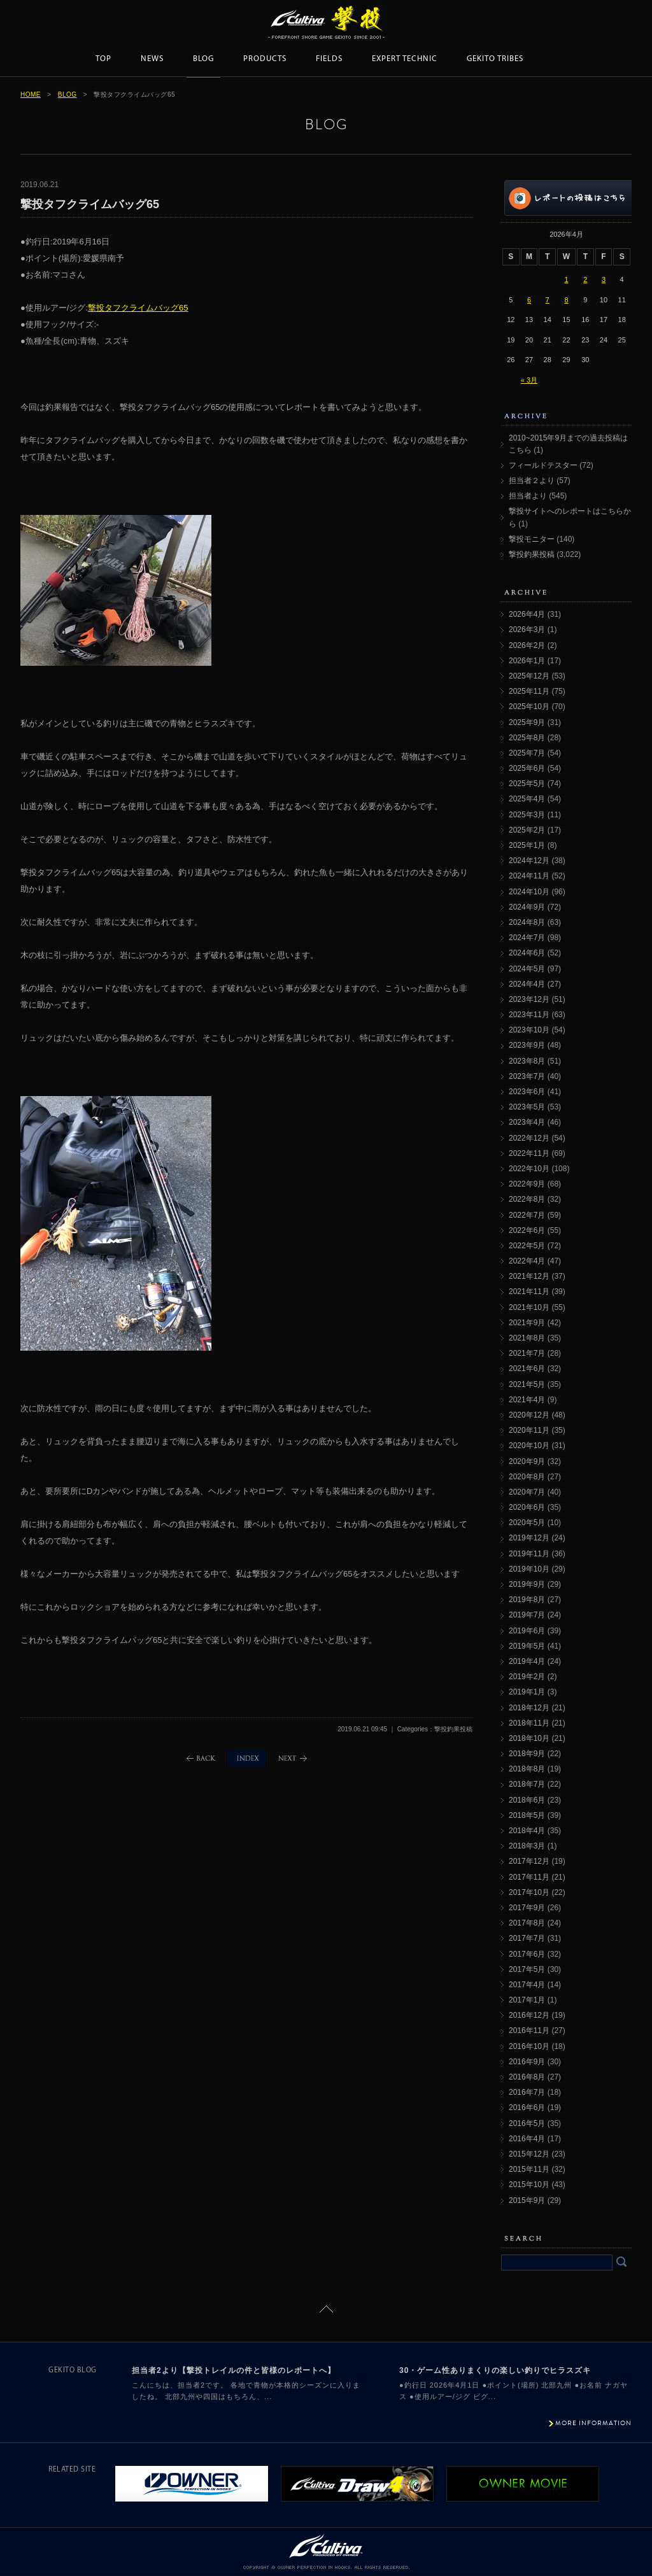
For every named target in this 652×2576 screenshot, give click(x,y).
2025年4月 (527, 798)
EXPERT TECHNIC (404, 59)
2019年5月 (527, 1646)
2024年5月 (527, 968)
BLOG (203, 59)
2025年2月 (527, 830)
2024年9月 (527, 907)
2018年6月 (527, 1800)
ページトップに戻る (326, 2308)
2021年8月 (527, 1338)
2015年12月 (529, 2154)
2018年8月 (527, 1768)
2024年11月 (529, 875)
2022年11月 (529, 1153)
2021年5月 (527, 1384)
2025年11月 (529, 691)
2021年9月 (527, 1322)
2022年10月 (529, 1168)
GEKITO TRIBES (495, 59)
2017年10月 (529, 1892)
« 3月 (529, 380)
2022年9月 (527, 1183)
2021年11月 (529, 1291)
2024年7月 (527, 937)
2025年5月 (527, 783)
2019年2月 (527, 1676)
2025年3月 (527, 814)
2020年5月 (527, 1522)
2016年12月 (529, 2015)
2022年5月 (527, 1245)
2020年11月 (529, 1430)
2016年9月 (527, 2061)
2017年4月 (527, 1984)
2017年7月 (527, 1938)
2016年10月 (529, 2046)
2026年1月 (527, 660)
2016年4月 (527, 2138)
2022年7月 (527, 1215)
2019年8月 (527, 1599)
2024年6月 (527, 952)
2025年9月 (527, 722)
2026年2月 (527, 645)
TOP (103, 59)
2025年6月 (527, 768)
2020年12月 (529, 1415)
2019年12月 (529, 1537)
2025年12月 (529, 676)
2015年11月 (529, 2169)
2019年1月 (527, 1691)
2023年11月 (529, 1014)
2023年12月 (529, 999)
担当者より (528, 495)
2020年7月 (527, 1492)
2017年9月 (527, 1907)
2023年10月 (529, 1029)
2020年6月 (527, 1507)
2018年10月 (529, 1738)
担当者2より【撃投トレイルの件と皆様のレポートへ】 (234, 2370)
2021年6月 (527, 1368)
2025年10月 (529, 706)
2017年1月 (527, 1999)
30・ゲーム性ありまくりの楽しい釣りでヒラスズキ (495, 2370)
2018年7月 (527, 1784)
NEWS (152, 59)
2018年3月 (527, 1845)
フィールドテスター (543, 465)
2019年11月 (529, 1553)
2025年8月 (527, 737)
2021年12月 (529, 1276)
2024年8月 (527, 922)
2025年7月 (527, 753)
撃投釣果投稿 (532, 554)
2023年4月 (527, 1122)
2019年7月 (527, 1614)
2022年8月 (527, 1199)
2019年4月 (527, 1661)
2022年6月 (527, 1230)
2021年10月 (529, 1307)
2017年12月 (529, 1861)
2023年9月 (527, 1045)
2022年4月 (527, 1260)
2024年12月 (529, 860)
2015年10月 (529, 2184)
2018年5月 (527, 1815)
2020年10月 (529, 1445)
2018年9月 (527, 1753)
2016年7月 (527, 2092)
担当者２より (532, 480)
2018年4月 (527, 1830)
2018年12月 (529, 1707)
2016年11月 (529, 2030)
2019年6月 (527, 1630)
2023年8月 (527, 1061)
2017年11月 (529, 1877)
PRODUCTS (265, 59)
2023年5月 (527, 1106)
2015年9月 (527, 2200)
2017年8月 (527, 1922)
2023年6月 (527, 1091)
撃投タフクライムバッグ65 (138, 308)
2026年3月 (527, 629)
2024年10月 (529, 891)
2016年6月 (527, 2107)
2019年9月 (527, 1584)
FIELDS (329, 59)
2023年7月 (527, 1076)
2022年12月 (529, 1138)
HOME (30, 94)
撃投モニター (532, 539)
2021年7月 (527, 1353)
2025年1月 (527, 845)
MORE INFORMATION (593, 2423)
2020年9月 (527, 1461)
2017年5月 (527, 1969)
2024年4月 (527, 984)
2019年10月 (529, 1569)
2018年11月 (529, 1723)
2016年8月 (527, 2077)
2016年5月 (527, 2123)
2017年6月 (527, 1954)
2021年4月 (527, 1399)
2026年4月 (527, 614)
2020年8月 (527, 1476)
